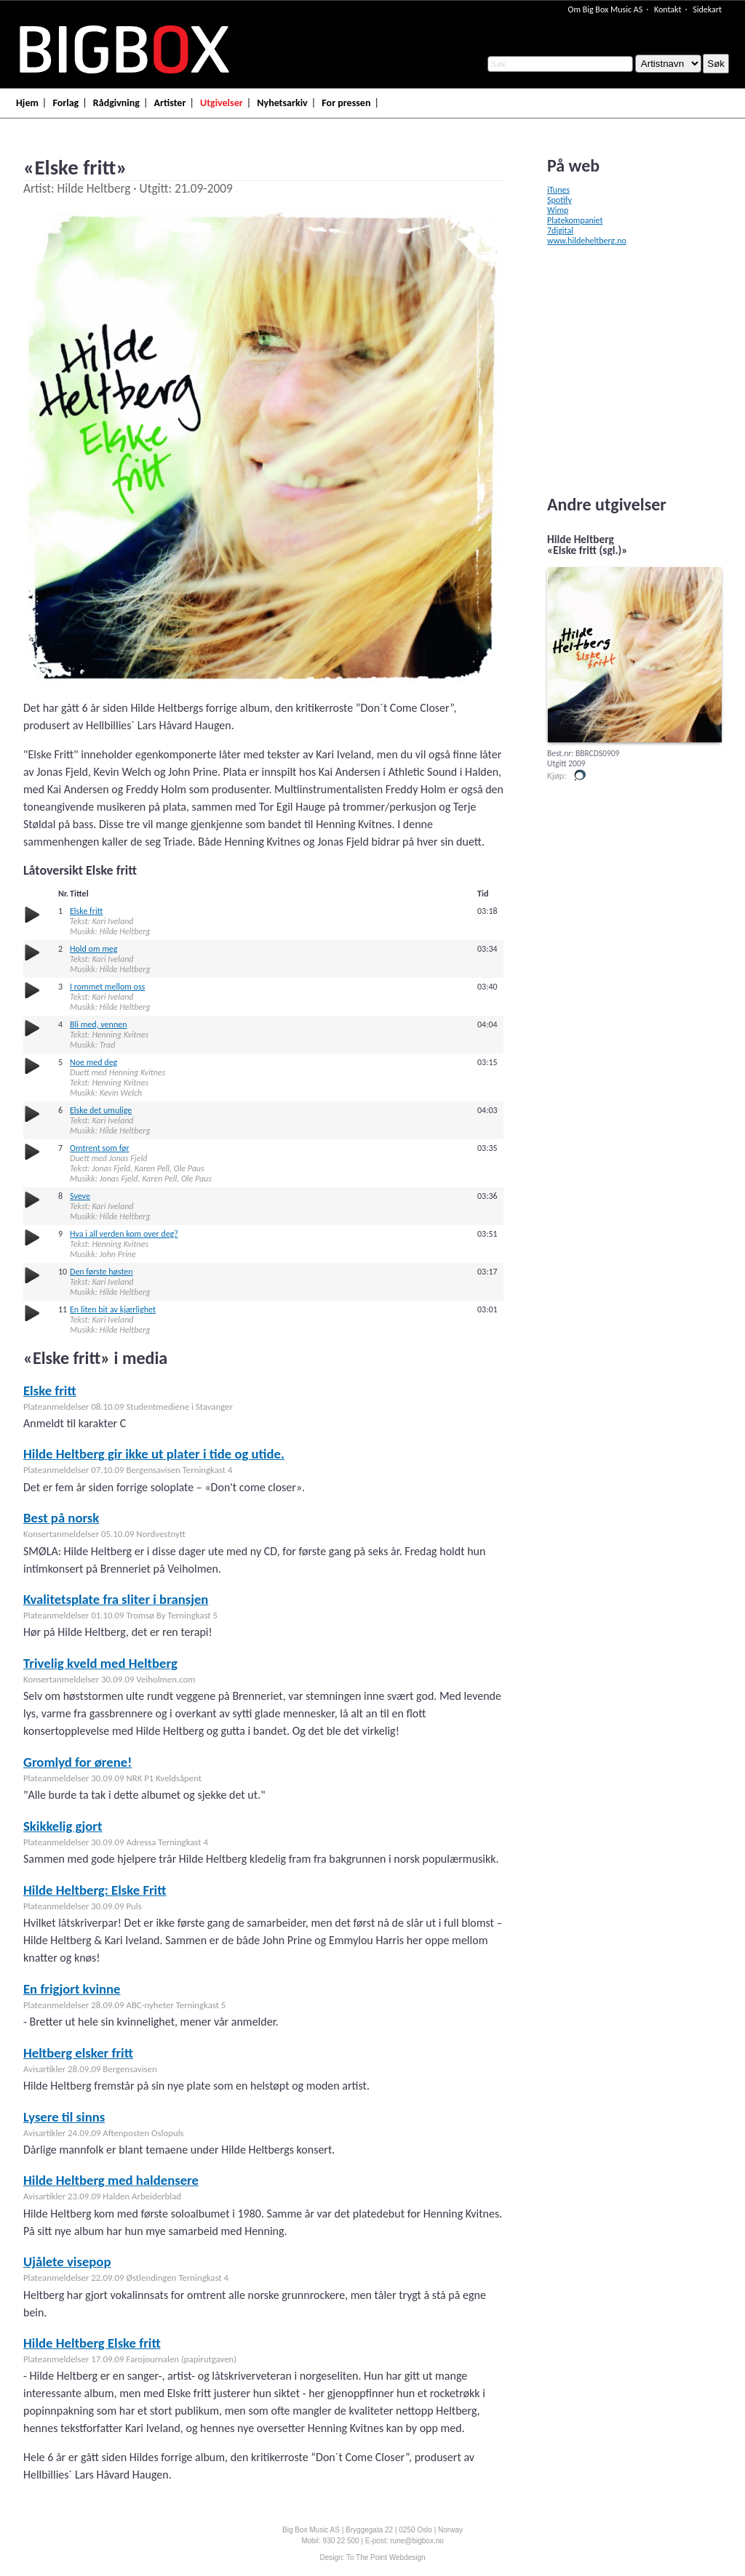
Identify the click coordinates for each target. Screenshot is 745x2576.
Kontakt (668, 9)
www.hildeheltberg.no (586, 241)
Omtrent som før (100, 1148)
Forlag (65, 103)
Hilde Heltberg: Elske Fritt (94, 1890)
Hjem (27, 103)
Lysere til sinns (64, 2116)
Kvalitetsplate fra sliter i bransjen (115, 1599)
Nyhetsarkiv (282, 103)
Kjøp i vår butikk (580, 775)
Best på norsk (61, 1517)
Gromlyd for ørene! (77, 1762)
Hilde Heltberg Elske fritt (92, 2343)
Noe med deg (93, 1062)
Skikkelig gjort (62, 1826)
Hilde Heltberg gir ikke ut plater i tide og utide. (153, 1453)
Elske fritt (86, 911)
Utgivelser (221, 103)
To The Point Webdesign (386, 2557)
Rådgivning (116, 103)
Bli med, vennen (98, 1024)
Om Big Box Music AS (604, 9)
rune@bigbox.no (417, 2541)
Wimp (557, 210)
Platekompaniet (574, 220)
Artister (170, 103)
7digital (560, 230)
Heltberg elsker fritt (78, 2053)
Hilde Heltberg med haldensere (111, 2180)
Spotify (559, 200)
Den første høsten (101, 1272)
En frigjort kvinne (72, 1989)
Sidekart (707, 9)
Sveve (80, 1196)
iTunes (558, 190)
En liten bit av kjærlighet (113, 1309)
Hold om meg (93, 949)
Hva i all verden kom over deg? (124, 1234)
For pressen (346, 103)
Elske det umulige (101, 1110)
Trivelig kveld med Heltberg (100, 1663)
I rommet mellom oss (107, 987)
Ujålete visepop (67, 2261)
